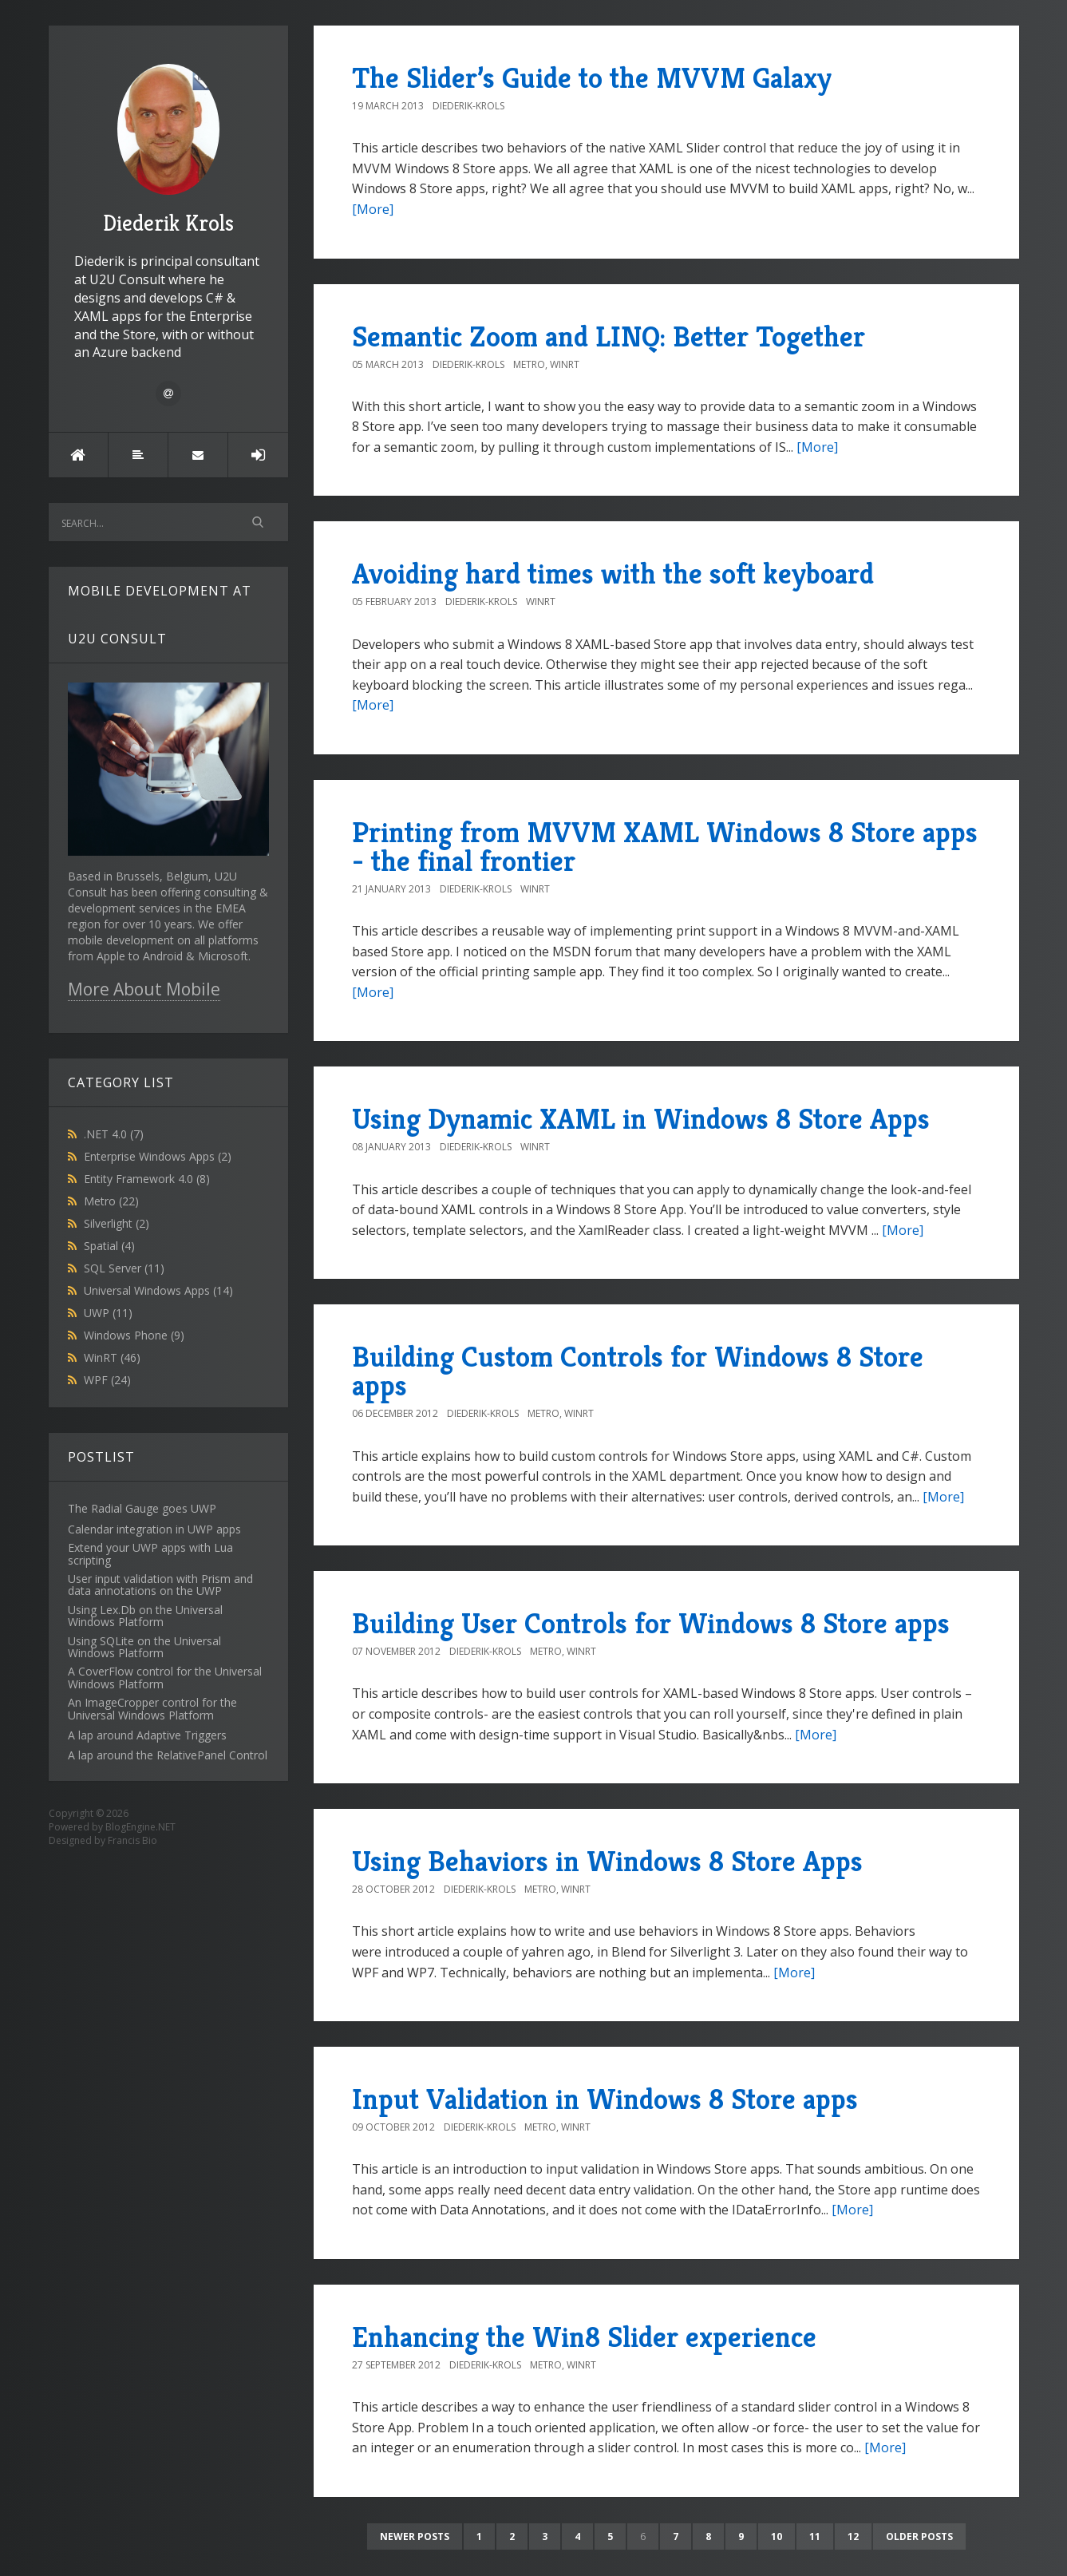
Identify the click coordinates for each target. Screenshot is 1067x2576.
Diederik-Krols (468, 106)
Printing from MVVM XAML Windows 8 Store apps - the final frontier (665, 846)
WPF (107, 1379)
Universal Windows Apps (158, 1290)
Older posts (919, 2536)
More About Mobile (144, 989)
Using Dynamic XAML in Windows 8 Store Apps (641, 1119)
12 (853, 2536)
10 (776, 2536)
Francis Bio (132, 1840)
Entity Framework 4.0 (147, 1178)
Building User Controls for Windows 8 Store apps (651, 1623)
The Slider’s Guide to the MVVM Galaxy (592, 78)
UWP (108, 1312)
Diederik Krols (168, 150)
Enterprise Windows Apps (157, 1156)
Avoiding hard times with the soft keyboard (613, 574)
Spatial (109, 1245)
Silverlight (116, 1223)
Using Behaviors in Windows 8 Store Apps (607, 1861)
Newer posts (414, 2536)
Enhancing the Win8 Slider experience (584, 2337)
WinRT (112, 1357)
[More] (372, 209)
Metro (111, 1201)
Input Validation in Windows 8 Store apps (605, 2099)
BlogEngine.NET (140, 1827)
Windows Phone (134, 1335)
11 (814, 2536)
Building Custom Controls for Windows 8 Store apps (637, 1371)
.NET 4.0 (114, 1134)
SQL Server (124, 1268)
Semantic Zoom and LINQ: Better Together (608, 336)
